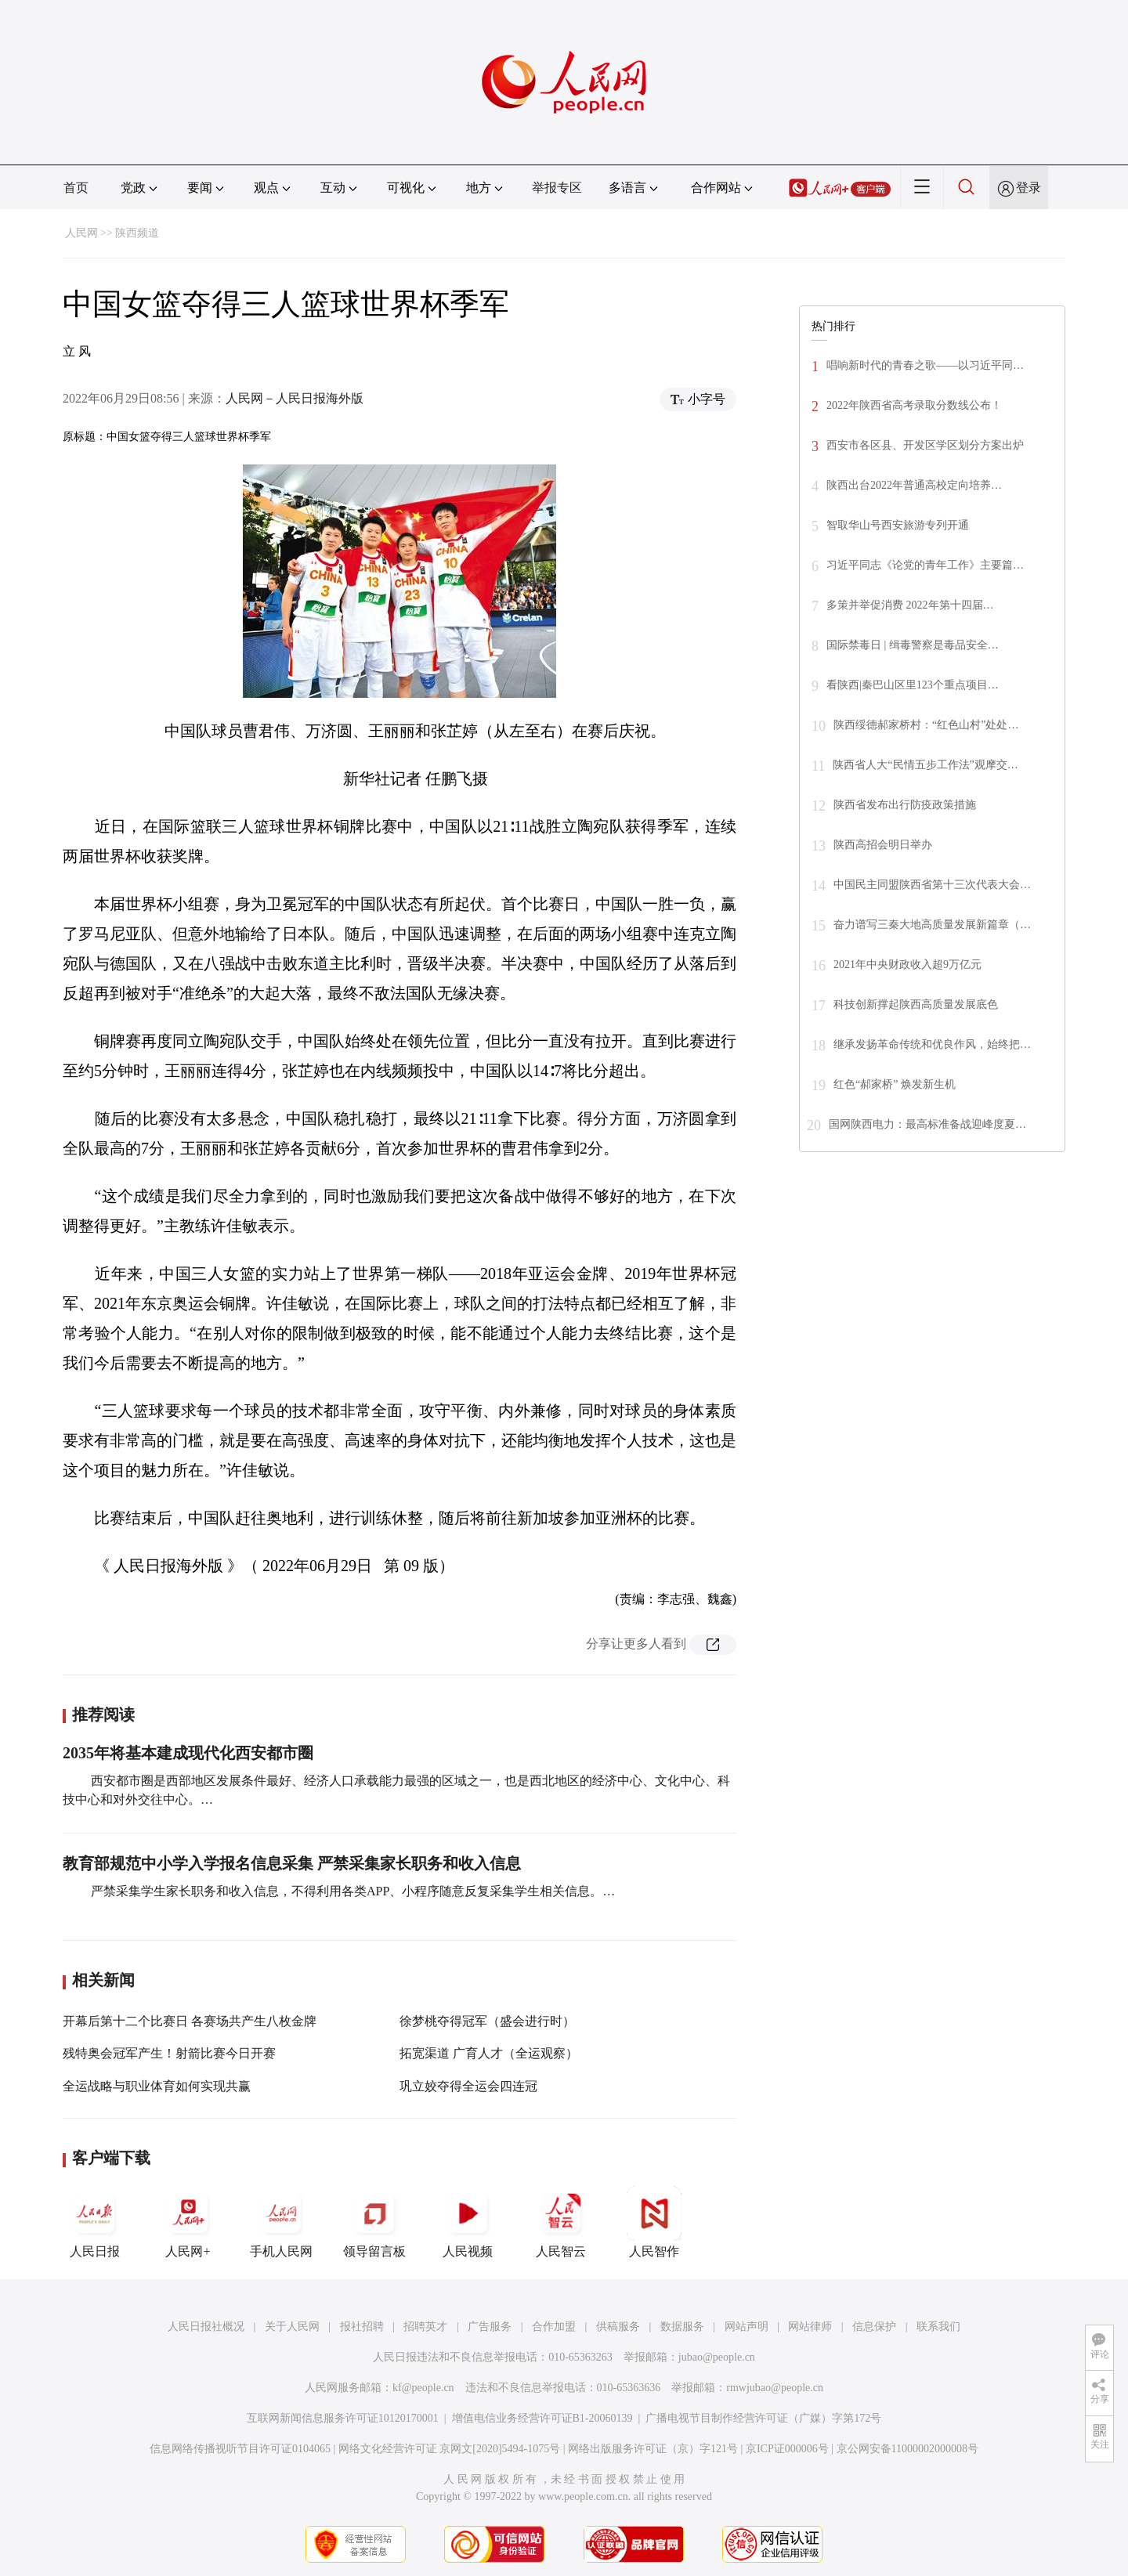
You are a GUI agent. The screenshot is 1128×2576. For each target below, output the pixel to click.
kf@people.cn (423, 2388)
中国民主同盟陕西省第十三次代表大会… (932, 885)
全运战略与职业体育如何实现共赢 (157, 2086)
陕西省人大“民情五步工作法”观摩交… (925, 765)
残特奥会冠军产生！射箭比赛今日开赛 (169, 2053)
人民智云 (560, 2222)
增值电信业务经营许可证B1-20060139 (542, 2418)
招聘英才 (425, 2326)
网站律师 (810, 2326)
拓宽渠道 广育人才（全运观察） (489, 2053)
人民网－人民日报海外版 (294, 398)
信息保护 (874, 2326)
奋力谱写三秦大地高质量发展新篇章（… (932, 924)
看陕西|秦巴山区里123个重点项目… (912, 685)
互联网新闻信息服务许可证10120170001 (343, 2418)
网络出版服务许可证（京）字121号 (653, 2449)
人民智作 (654, 2222)
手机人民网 (281, 2222)
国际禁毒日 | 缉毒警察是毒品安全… (912, 645)
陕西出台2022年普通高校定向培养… (914, 485)
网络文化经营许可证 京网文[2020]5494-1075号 (449, 2449)
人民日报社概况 (206, 2326)
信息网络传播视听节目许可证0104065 (240, 2449)
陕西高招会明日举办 (882, 845)
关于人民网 (292, 2326)
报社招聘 (362, 2326)
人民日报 (94, 2222)
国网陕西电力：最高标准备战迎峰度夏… (927, 1124)
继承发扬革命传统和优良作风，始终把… (932, 1044)
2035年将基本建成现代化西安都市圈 (188, 1752)
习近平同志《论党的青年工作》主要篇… (925, 565)
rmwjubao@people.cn (774, 2388)
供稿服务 (618, 2326)
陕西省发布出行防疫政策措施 (904, 805)
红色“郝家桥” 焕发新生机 (894, 1084)
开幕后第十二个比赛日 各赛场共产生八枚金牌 (189, 2021)
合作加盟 (554, 2326)
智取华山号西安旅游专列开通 (897, 525)
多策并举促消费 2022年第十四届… (910, 605)
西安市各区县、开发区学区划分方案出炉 (925, 445)
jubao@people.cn (716, 2357)
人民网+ (188, 2222)
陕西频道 (137, 233)
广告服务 (490, 2326)
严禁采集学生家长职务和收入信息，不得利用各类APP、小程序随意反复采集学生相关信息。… (351, 1891)
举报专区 (557, 187)
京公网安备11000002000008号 (907, 2449)
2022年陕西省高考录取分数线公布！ (914, 405)
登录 (1028, 187)
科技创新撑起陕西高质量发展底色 (915, 1004)
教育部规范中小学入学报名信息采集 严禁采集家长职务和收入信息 (292, 1863)
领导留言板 (374, 2222)
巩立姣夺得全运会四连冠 (468, 2086)
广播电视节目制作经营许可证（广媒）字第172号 (763, 2418)
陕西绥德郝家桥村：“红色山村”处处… (925, 725)
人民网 (81, 233)
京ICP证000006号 (787, 2449)
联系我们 (938, 2326)
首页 (76, 187)
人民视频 (467, 2222)
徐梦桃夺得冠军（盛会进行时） (487, 2021)
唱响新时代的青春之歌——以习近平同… (925, 365)
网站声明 (746, 2326)
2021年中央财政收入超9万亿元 (907, 964)
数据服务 (682, 2326)
